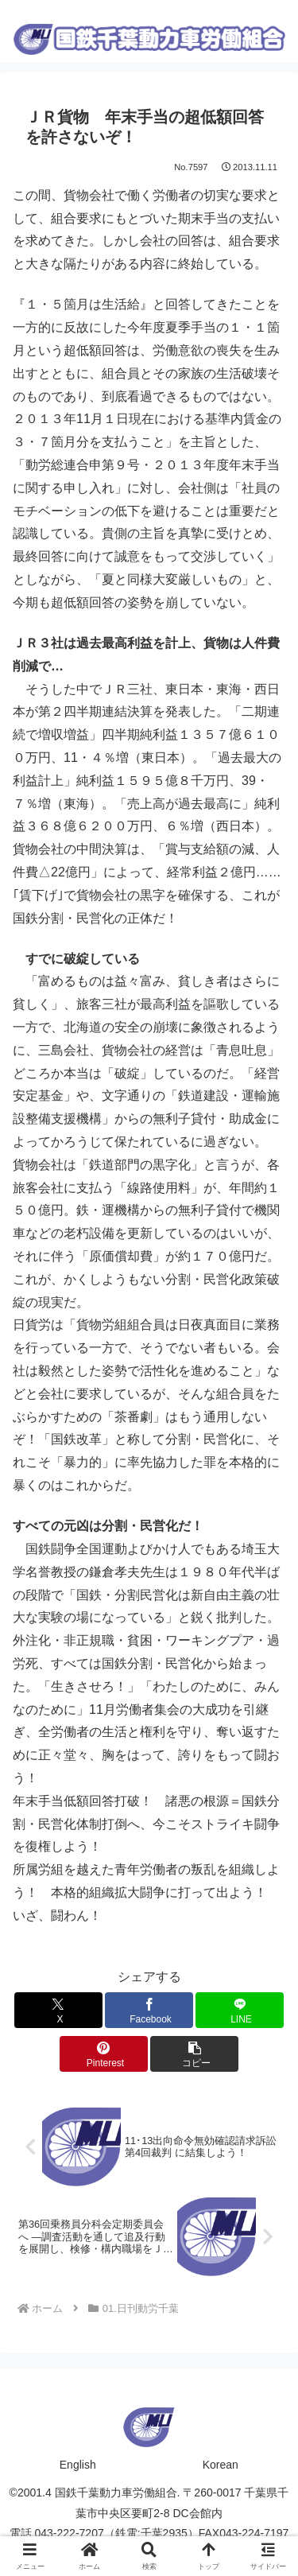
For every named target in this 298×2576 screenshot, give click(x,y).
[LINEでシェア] (239, 2010)
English (78, 2464)
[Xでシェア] (58, 2010)
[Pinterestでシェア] (104, 2054)
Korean (220, 2464)
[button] (194, 2054)
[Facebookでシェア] (149, 2010)
